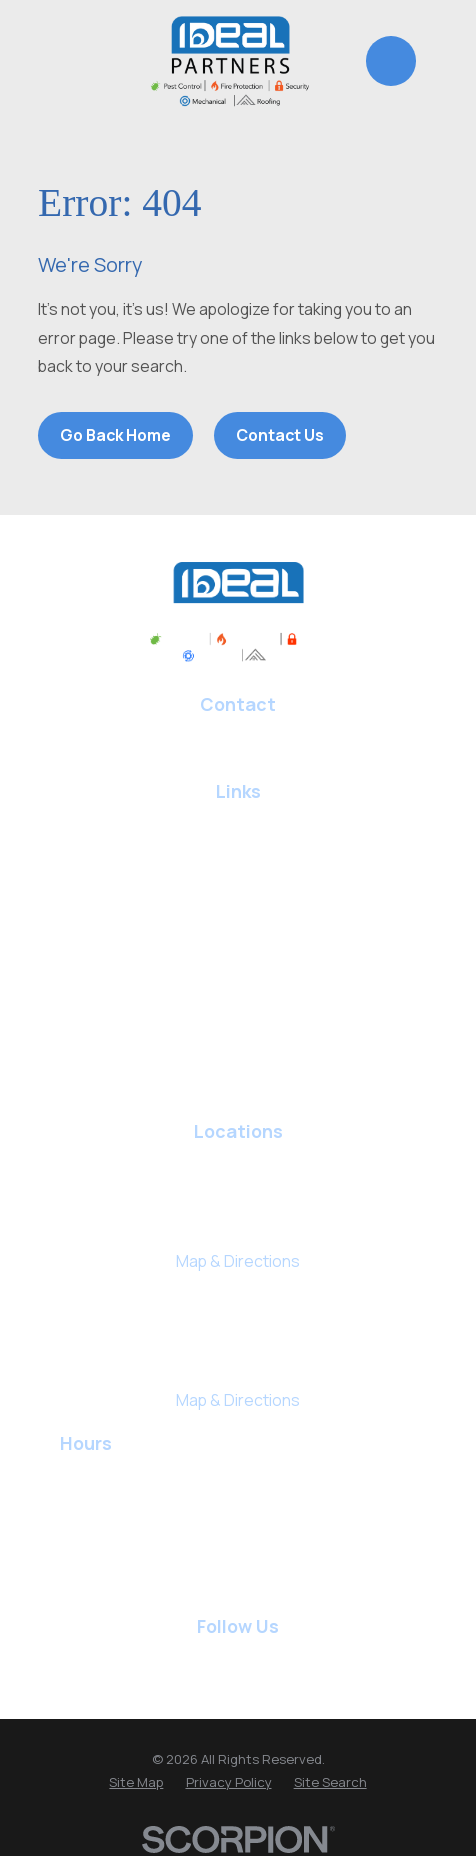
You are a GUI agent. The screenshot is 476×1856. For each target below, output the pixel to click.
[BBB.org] (302, 1660)
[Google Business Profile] (131, 1660)
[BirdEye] (345, 1660)
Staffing (238, 1034)
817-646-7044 (238, 734)
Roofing (238, 911)
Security (238, 993)
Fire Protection (238, 952)
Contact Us (280, 435)
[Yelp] (259, 1660)
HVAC (238, 870)
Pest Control (238, 829)
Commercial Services (238, 1075)
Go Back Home (115, 435)
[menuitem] (136, 1783)
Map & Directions (238, 1261)
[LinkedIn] (217, 1660)
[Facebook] (174, 1660)
